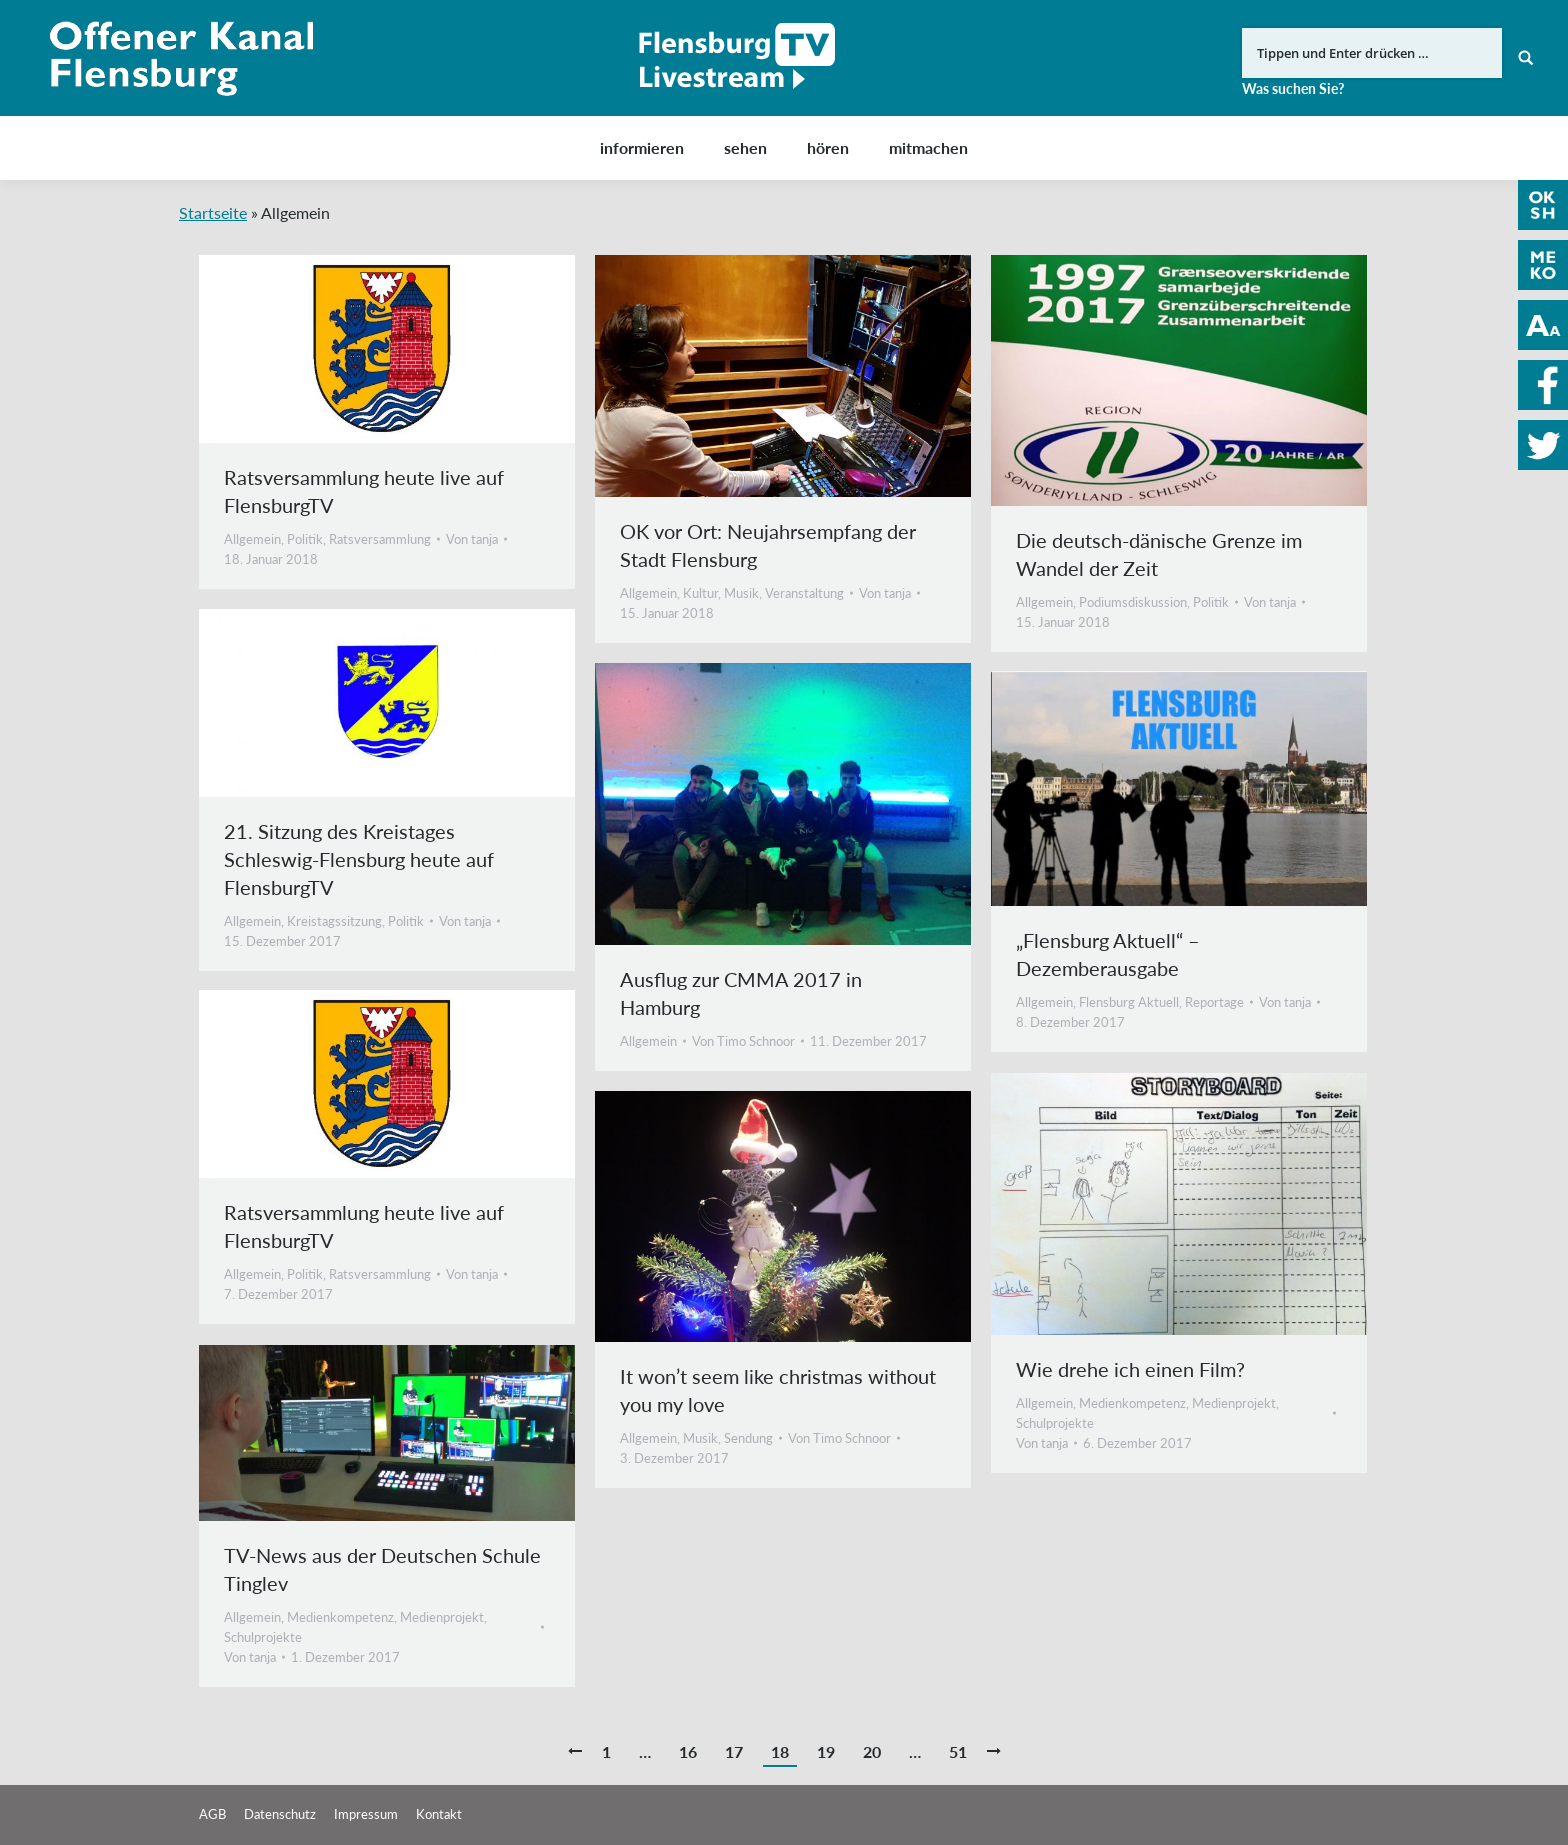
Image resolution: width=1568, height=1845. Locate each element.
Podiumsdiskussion (1133, 602)
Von (472, 539)
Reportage (1214, 1002)
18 (780, 1751)
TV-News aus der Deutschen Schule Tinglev (382, 1569)
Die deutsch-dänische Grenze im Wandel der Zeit (1159, 554)
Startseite (213, 212)
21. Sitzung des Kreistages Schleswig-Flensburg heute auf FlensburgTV (359, 859)
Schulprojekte (1055, 1423)
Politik (305, 539)
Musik (741, 593)
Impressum (366, 1814)
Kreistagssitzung (334, 921)
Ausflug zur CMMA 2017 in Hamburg (741, 993)
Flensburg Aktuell (1129, 1002)
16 (688, 1751)
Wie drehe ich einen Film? (1130, 1369)
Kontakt (439, 1814)
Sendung (748, 1438)
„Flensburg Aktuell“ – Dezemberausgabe (1108, 954)
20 (872, 1751)
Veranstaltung (804, 593)
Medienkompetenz (1132, 1403)
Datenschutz (280, 1814)
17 (734, 1751)
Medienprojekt (1234, 1403)
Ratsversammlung (380, 539)
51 (958, 1751)
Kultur (700, 593)
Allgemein (252, 539)
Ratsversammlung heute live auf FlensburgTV (364, 491)
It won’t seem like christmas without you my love (778, 1390)
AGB (212, 1814)
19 (826, 1751)
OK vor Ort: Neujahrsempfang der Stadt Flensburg (768, 545)
